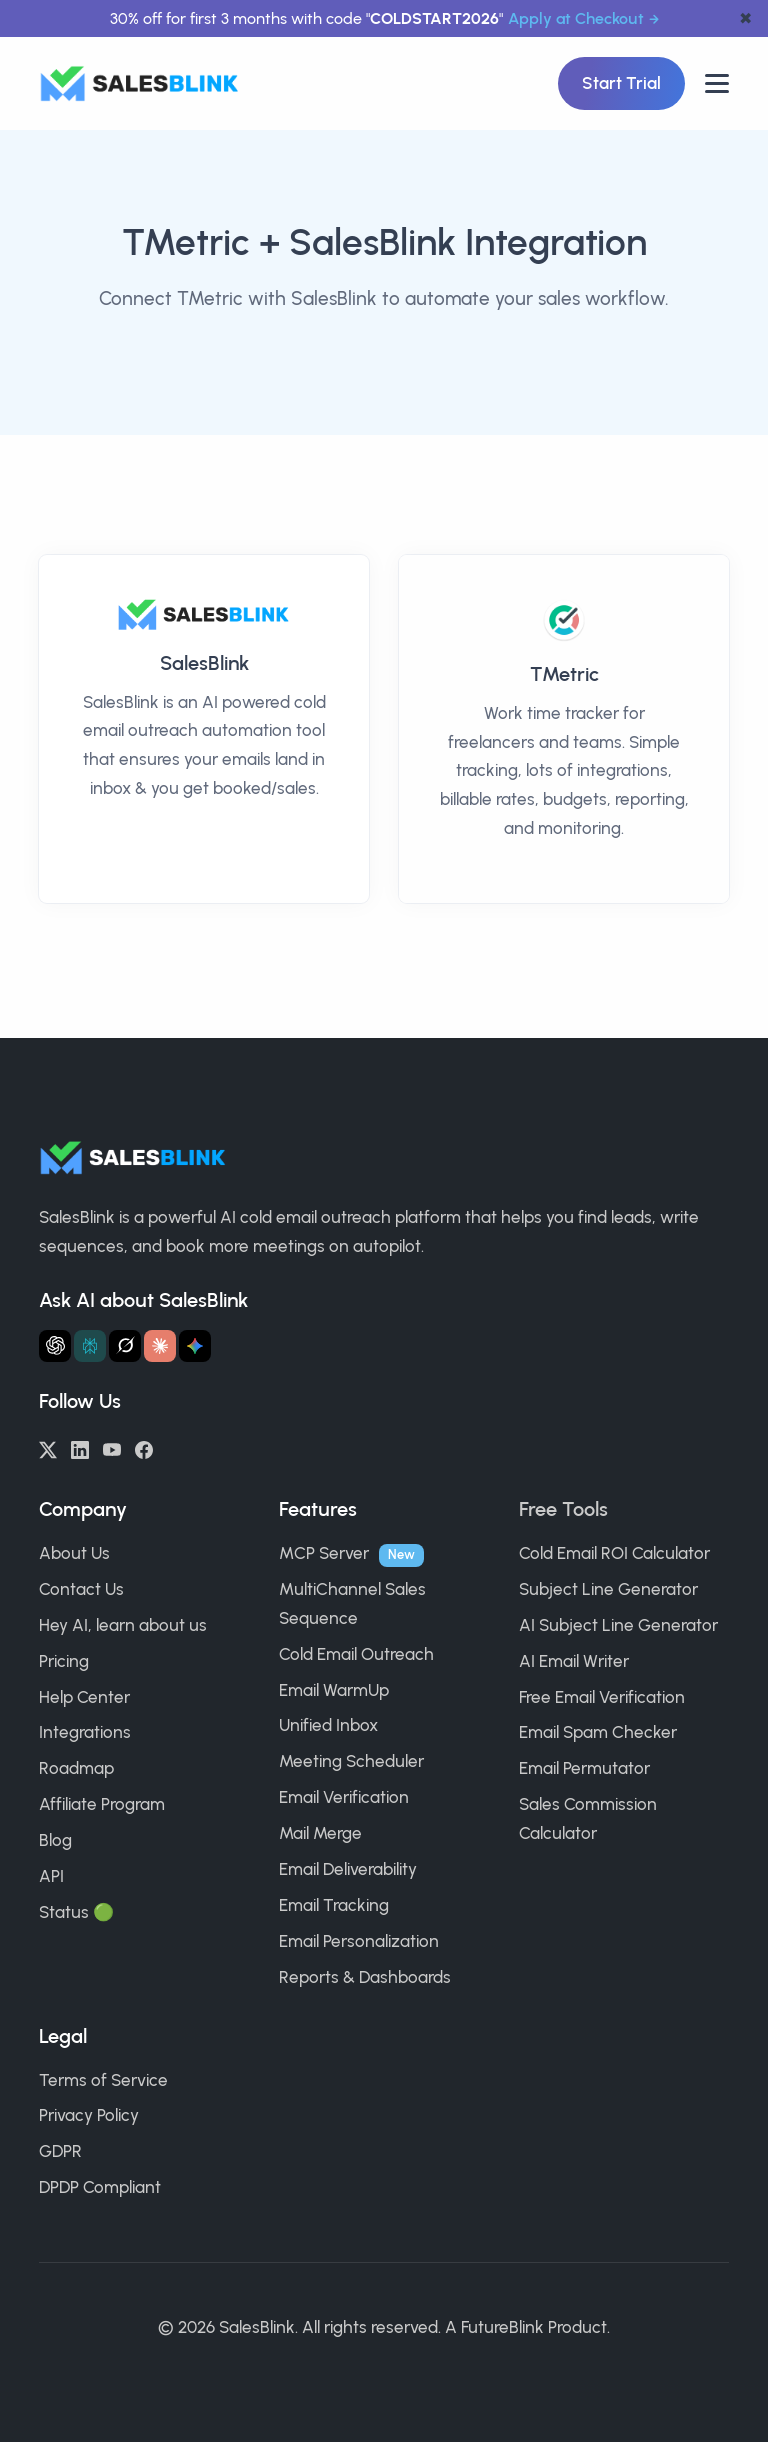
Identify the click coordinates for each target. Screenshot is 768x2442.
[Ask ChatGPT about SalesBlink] (55, 1346)
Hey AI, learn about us (123, 1625)
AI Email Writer (574, 1661)
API (51, 1876)
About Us (74, 1553)
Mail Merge (320, 1833)
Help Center (84, 1697)
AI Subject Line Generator (618, 1625)
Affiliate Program (102, 1804)
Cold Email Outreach (356, 1654)
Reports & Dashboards (365, 1977)
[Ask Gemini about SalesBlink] (195, 1346)
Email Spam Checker (598, 1732)
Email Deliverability (348, 1869)
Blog (55, 1840)
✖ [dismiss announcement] (745, 18)
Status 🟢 (76, 1912)
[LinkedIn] (80, 1448)
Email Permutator (584, 1768)
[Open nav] (717, 83)
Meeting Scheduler (351, 1761)
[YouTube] (112, 1448)
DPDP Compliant (100, 2187)
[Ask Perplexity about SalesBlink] (90, 1346)
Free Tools (563, 1509)
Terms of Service (103, 2080)
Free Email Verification (602, 1697)
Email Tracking (334, 1905)
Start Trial (621, 83)
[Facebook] (144, 1448)
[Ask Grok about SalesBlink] (125, 1346)
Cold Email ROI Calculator (614, 1553)
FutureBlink (502, 2327)
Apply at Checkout (576, 18)
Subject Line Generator (608, 1589)
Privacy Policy (89, 2115)
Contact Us (81, 1589)
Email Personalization (359, 1941)
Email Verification (344, 1797)
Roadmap (76, 1768)
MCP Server (324, 1553)
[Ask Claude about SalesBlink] (160, 1346)
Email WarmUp (334, 1690)
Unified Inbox (328, 1725)
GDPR (60, 2151)
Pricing (64, 1661)
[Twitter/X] (48, 1448)
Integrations (85, 1732)
